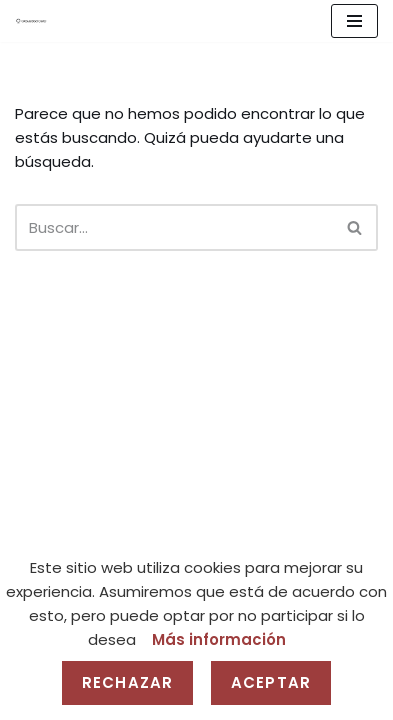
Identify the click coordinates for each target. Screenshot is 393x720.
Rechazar (127, 682)
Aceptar (271, 682)
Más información (219, 639)
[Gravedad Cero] (31, 21)
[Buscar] (174, 227)
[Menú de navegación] (354, 21)
